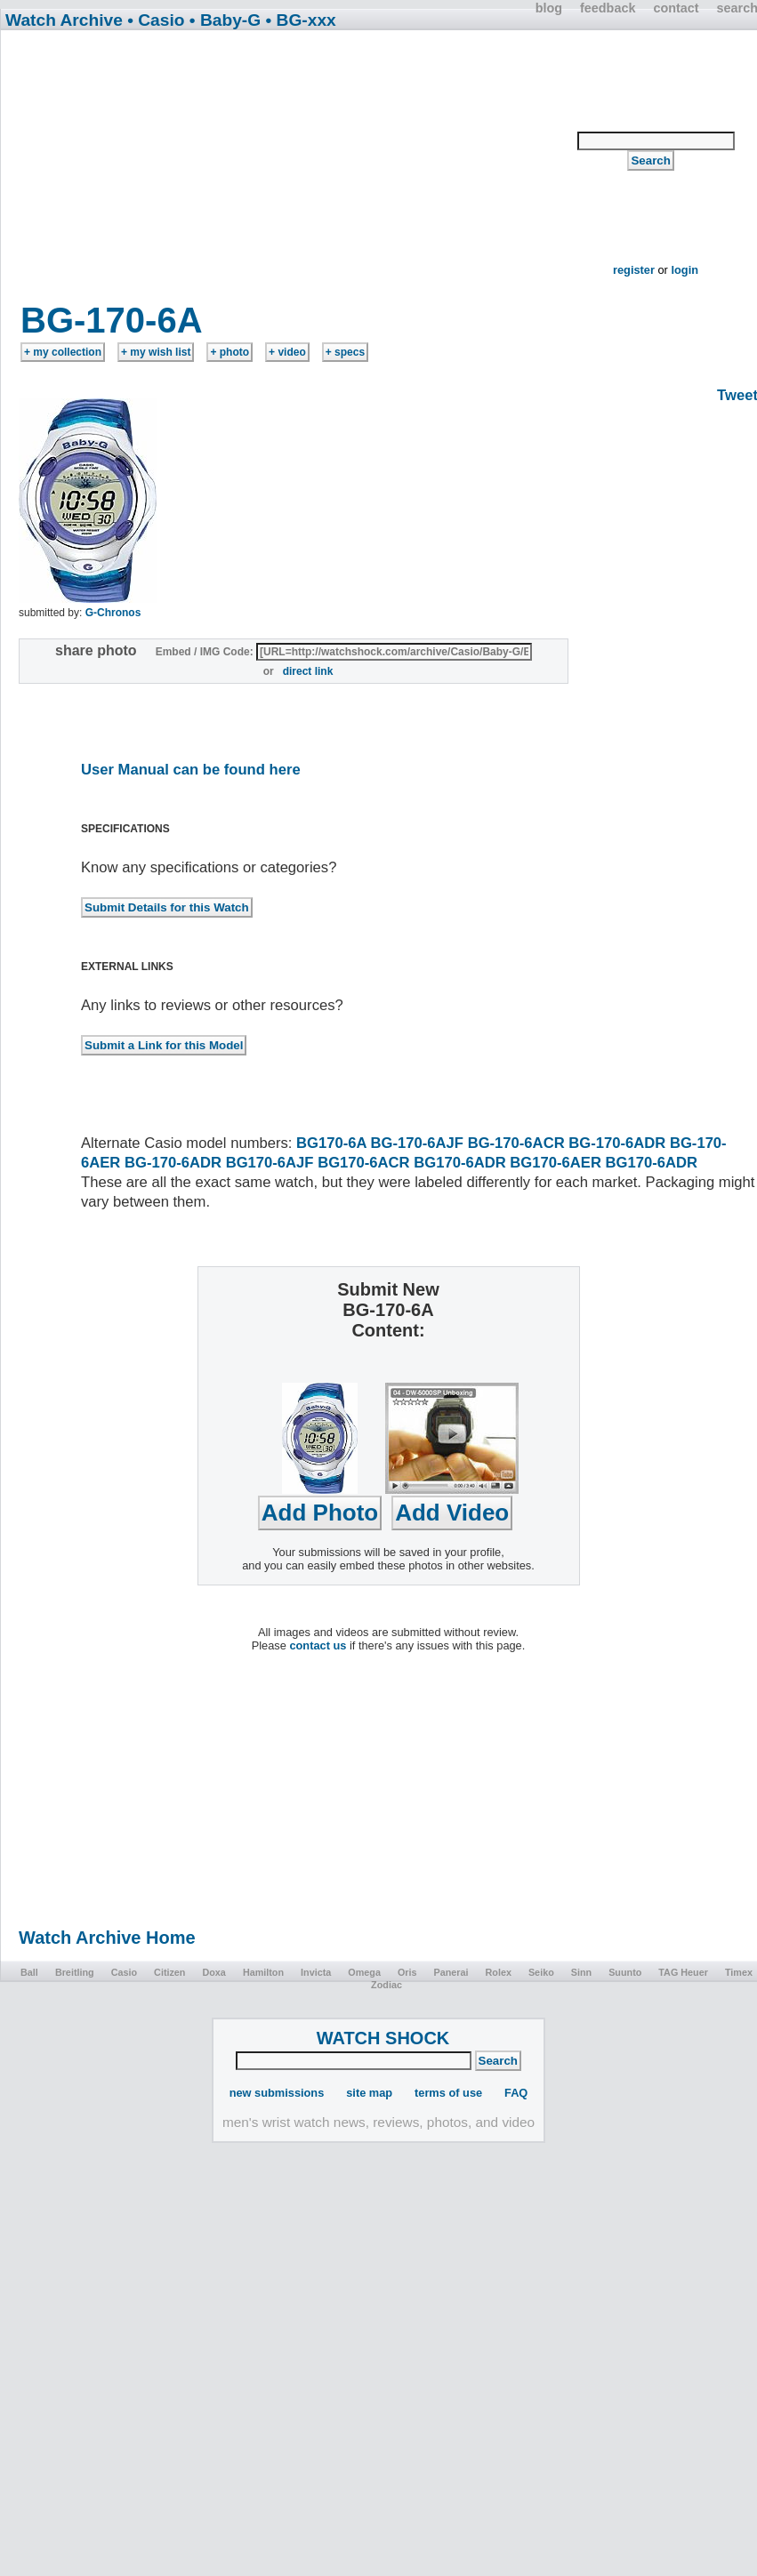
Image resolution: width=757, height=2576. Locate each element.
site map (369, 2092)
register (634, 270)
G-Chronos (113, 612)
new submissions (277, 2092)
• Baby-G (225, 20)
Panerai (451, 1972)
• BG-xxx (301, 20)
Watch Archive (64, 20)
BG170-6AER (555, 1162)
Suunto (624, 1972)
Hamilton (263, 1972)
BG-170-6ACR (516, 1143)
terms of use (448, 2092)
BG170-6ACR (363, 1162)
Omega (364, 1972)
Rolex (498, 1972)
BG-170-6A (111, 320)
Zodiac (386, 1984)
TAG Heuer (683, 1972)
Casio (124, 1972)
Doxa (213, 1972)
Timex (739, 1972)
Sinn (581, 1972)
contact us (317, 1645)
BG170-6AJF (270, 1162)
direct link (308, 671)
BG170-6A (331, 1143)
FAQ (515, 2092)
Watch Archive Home (107, 1937)
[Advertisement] (289, 170)
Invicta (316, 1972)
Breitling (74, 1972)
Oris (407, 1972)
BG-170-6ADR (616, 1143)
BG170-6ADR (459, 1162)
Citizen (169, 1972)
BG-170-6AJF (417, 1143)
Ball (29, 1972)
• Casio (155, 20)
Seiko (541, 1972)
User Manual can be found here (191, 769)
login (684, 270)
